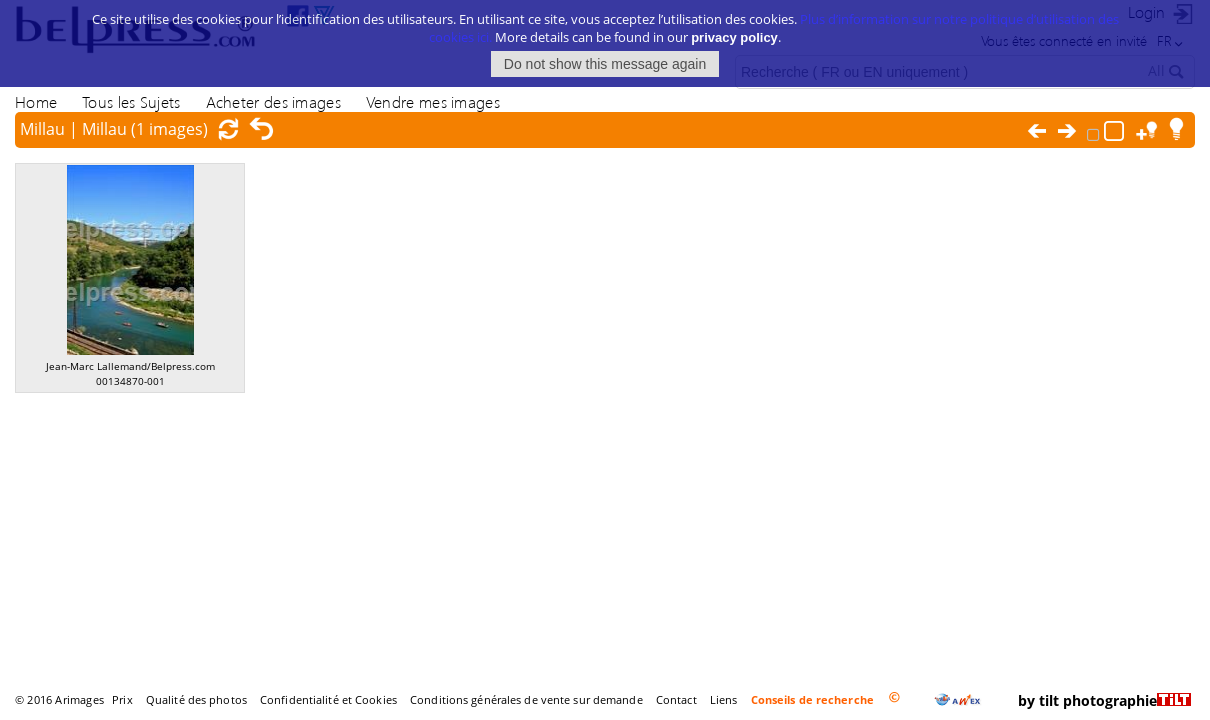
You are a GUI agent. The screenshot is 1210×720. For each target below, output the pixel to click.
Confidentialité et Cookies (328, 699)
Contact (676, 699)
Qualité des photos (196, 699)
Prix (122, 699)
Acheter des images (273, 101)
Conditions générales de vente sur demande (526, 699)
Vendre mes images (433, 101)
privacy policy (734, 34)
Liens (724, 699)
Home (36, 101)
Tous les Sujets (131, 101)
